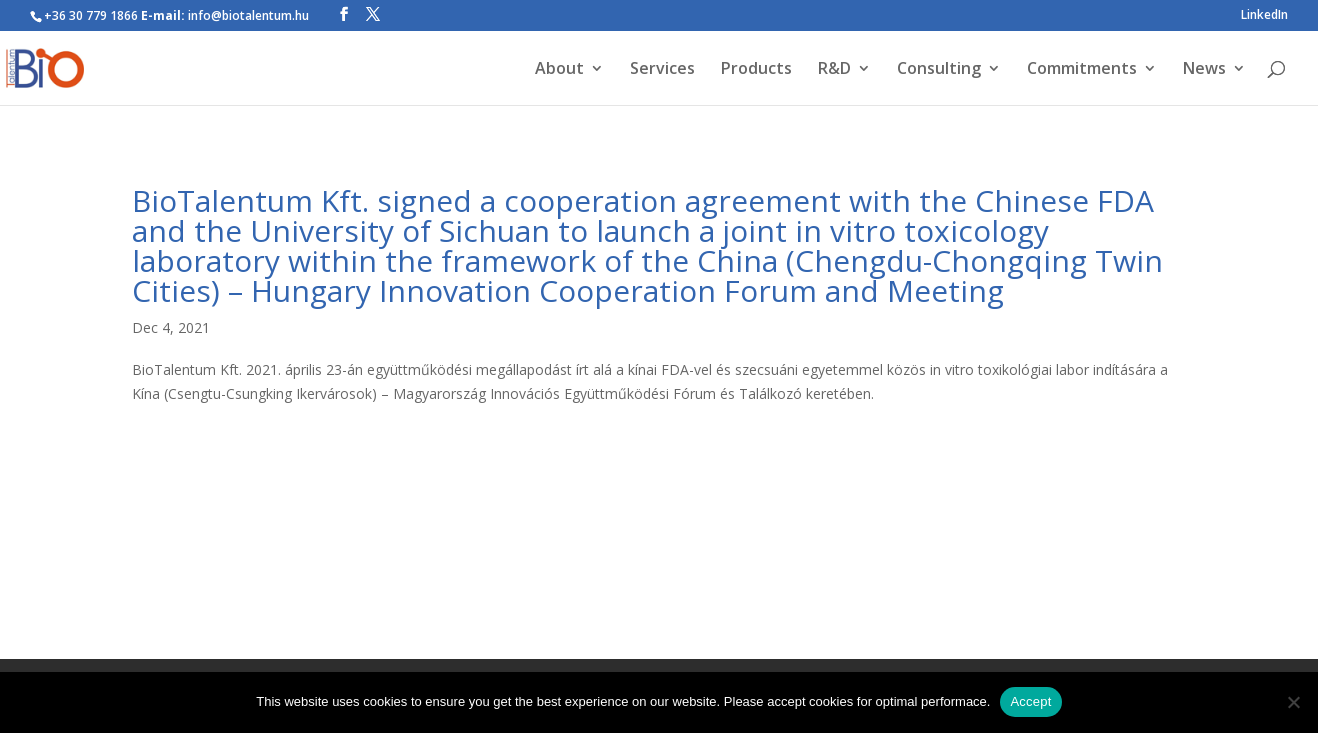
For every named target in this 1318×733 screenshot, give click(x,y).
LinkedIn (1264, 16)
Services (662, 70)
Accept (1030, 701)
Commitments (1082, 70)
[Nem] (1293, 702)
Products (756, 70)
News (1204, 70)
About (559, 70)
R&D (834, 70)
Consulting (939, 70)
